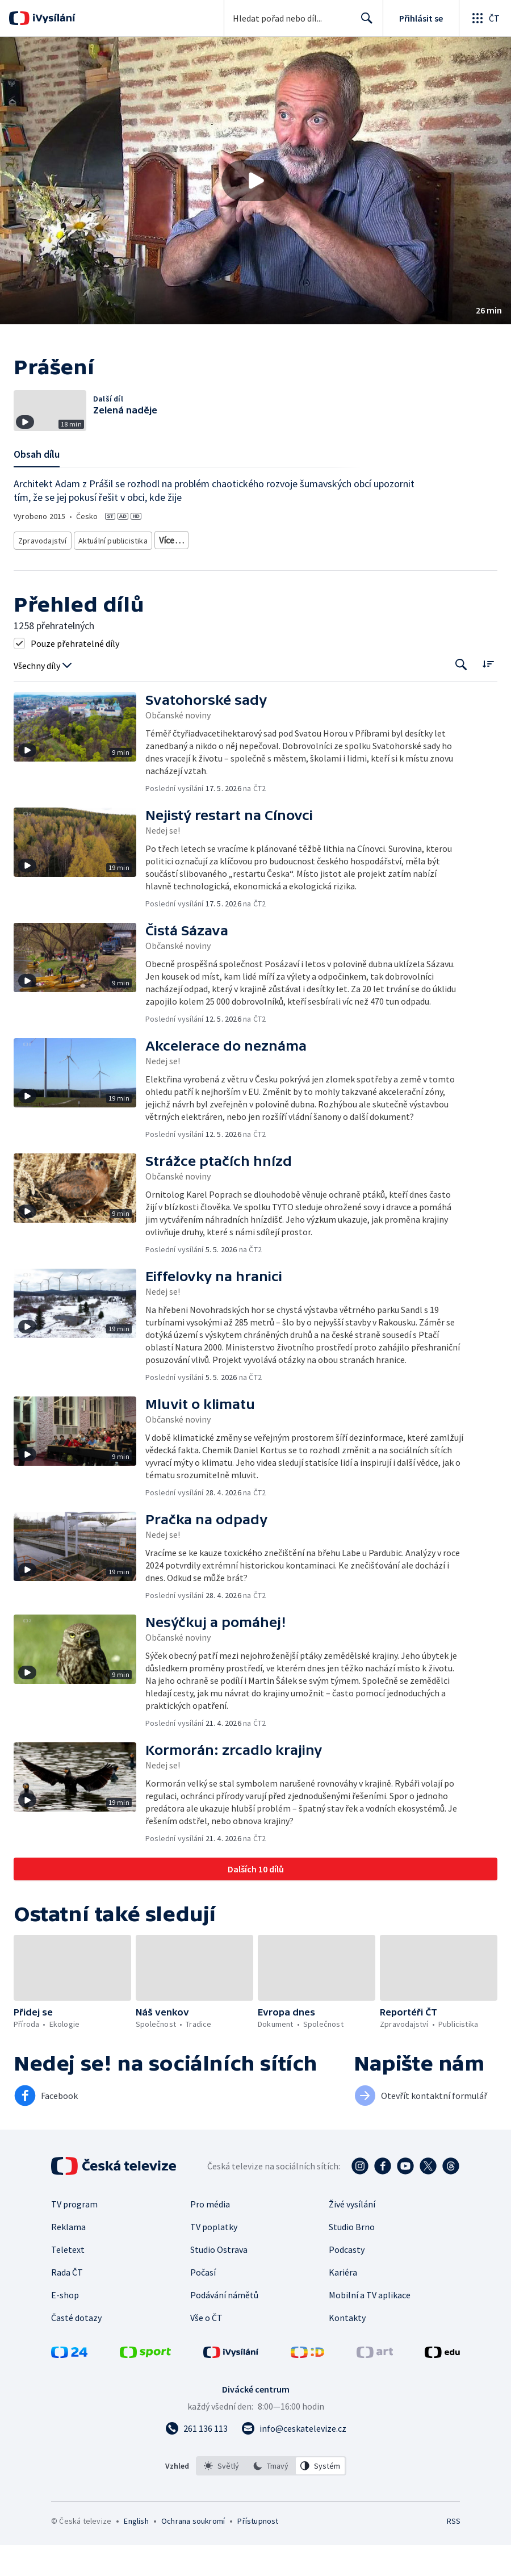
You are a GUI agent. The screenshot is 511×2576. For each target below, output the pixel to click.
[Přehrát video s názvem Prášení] (255, 180)
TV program (74, 2235)
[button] (255, 180)
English (136, 2552)
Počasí (203, 2303)
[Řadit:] (488, 695)
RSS (453, 2552)
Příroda (303, 557)
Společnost (94, 574)
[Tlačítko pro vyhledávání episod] (461, 696)
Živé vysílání (352, 2235)
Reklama (68, 2258)
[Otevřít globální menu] (485, 18)
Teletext (68, 2280)
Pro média (210, 2235)
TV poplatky (213, 2258)
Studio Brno (352, 2258)
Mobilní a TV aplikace (370, 2326)
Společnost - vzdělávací (200, 574)
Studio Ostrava (219, 2280)
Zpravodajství (41, 557)
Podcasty (347, 2280)
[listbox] (271, 2497)
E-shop (65, 2326)
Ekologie (342, 557)
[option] (221, 2497)
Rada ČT (67, 2303)
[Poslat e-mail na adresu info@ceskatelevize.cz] (293, 2459)
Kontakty (347, 2349)
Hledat (363, 22)
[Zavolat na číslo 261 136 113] (196, 2459)
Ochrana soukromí (193, 2552)
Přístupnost (257, 2552)
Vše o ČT (206, 2349)
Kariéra (343, 2303)
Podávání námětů (224, 2326)
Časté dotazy (76, 2349)
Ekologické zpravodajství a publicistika (217, 557)
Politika (137, 574)
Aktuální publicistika (110, 557)
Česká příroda (41, 574)
